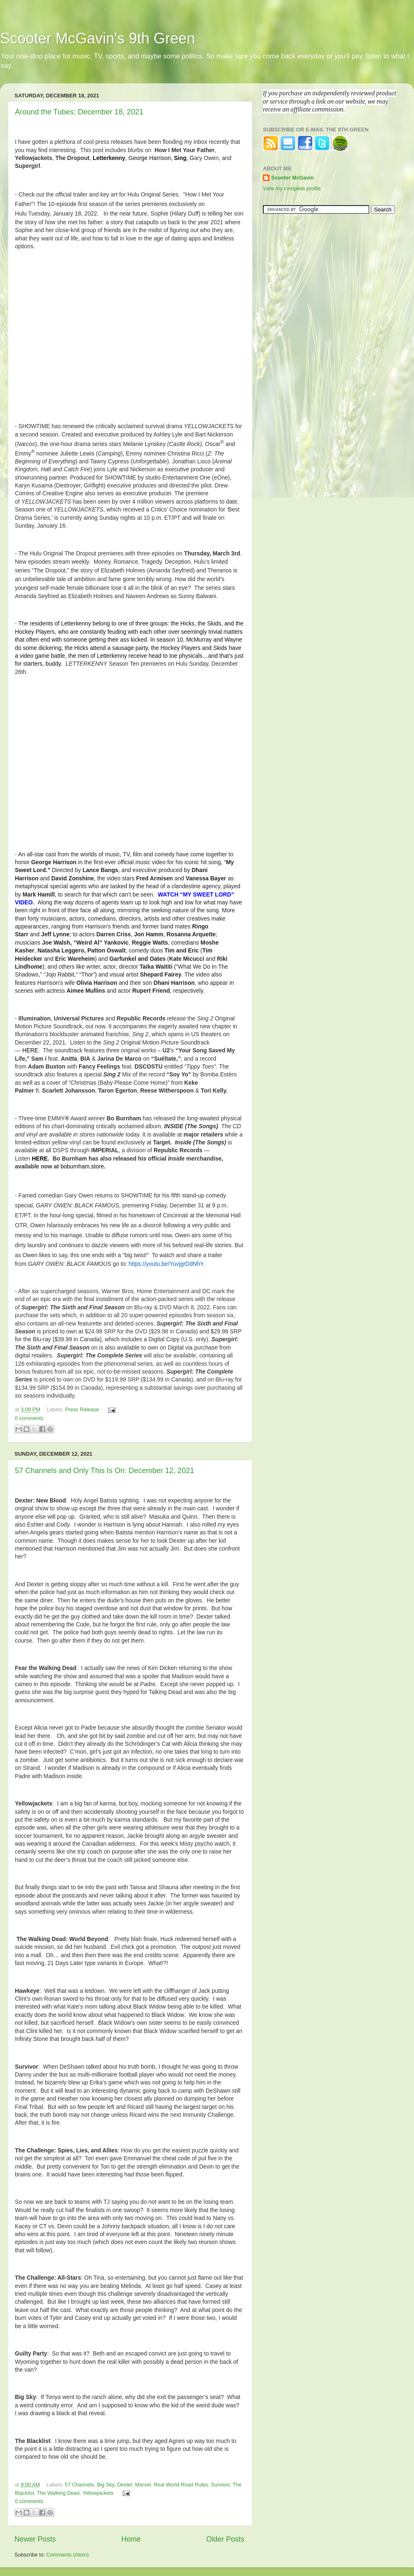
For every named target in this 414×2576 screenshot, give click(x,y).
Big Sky (105, 2485)
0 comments (29, 1418)
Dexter (124, 2485)
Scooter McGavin (292, 178)
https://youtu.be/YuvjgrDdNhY (166, 1263)
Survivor (220, 2485)
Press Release (82, 1410)
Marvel (143, 2485)
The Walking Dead (58, 2493)
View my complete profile (292, 188)
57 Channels (79, 2485)
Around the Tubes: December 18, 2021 (79, 112)
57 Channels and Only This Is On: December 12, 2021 (104, 1470)
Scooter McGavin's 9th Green (97, 38)
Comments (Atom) (67, 2555)
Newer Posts (35, 2539)
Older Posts (225, 2539)
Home (131, 2539)
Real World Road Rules (181, 2485)
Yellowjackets (97, 2493)
